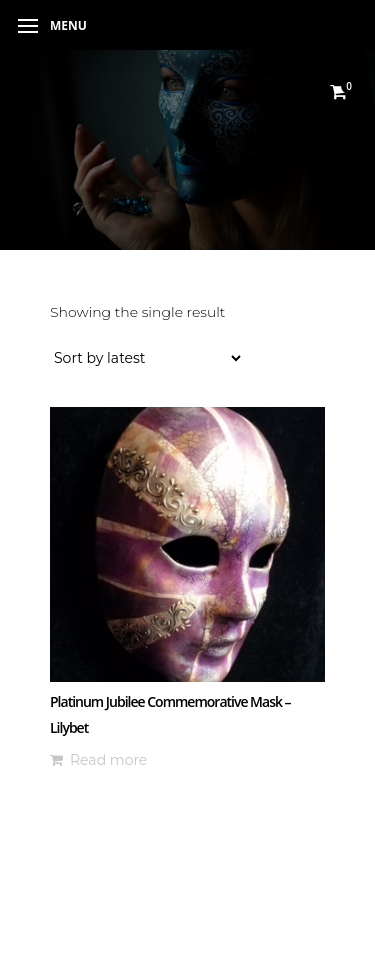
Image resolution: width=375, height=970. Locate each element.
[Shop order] (147, 358)
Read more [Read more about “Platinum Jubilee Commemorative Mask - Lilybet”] (108, 760)
